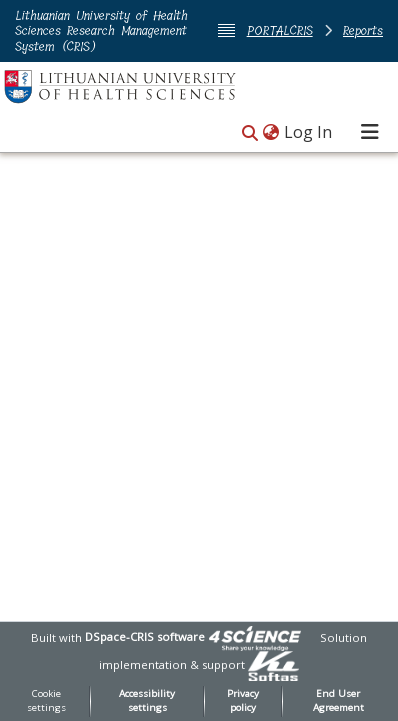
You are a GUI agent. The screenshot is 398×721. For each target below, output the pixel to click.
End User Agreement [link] (338, 701)
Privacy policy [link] (243, 701)
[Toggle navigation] (370, 132)
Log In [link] (309, 132)
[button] (250, 133)
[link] (255, 636)
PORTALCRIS (280, 30)
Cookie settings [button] (46, 701)
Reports (363, 30)
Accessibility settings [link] (147, 701)
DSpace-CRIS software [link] (145, 636)
